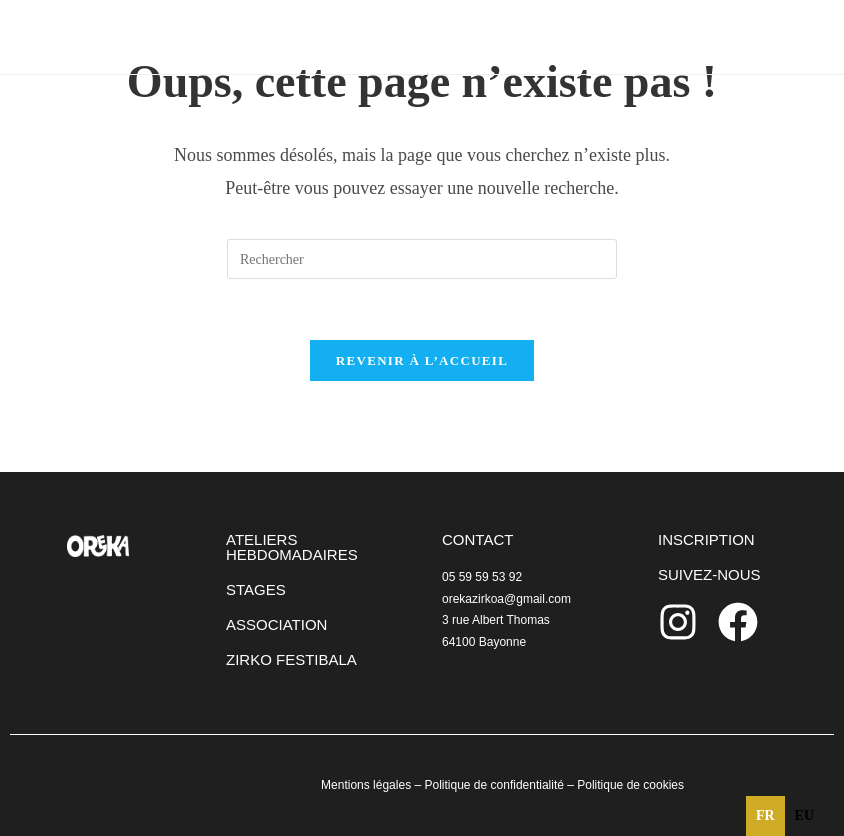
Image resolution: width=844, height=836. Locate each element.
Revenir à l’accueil (422, 360)
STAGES (256, 589)
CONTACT (477, 539)
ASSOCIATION (276, 624)
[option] (804, 816)
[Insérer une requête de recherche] (422, 259)
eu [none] (804, 815)
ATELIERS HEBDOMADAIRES (292, 547)
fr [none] (765, 815)
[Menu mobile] (756, 36)
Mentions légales (366, 785)
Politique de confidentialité (493, 785)
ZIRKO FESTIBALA (291, 659)
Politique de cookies (630, 785)
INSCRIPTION (706, 539)
